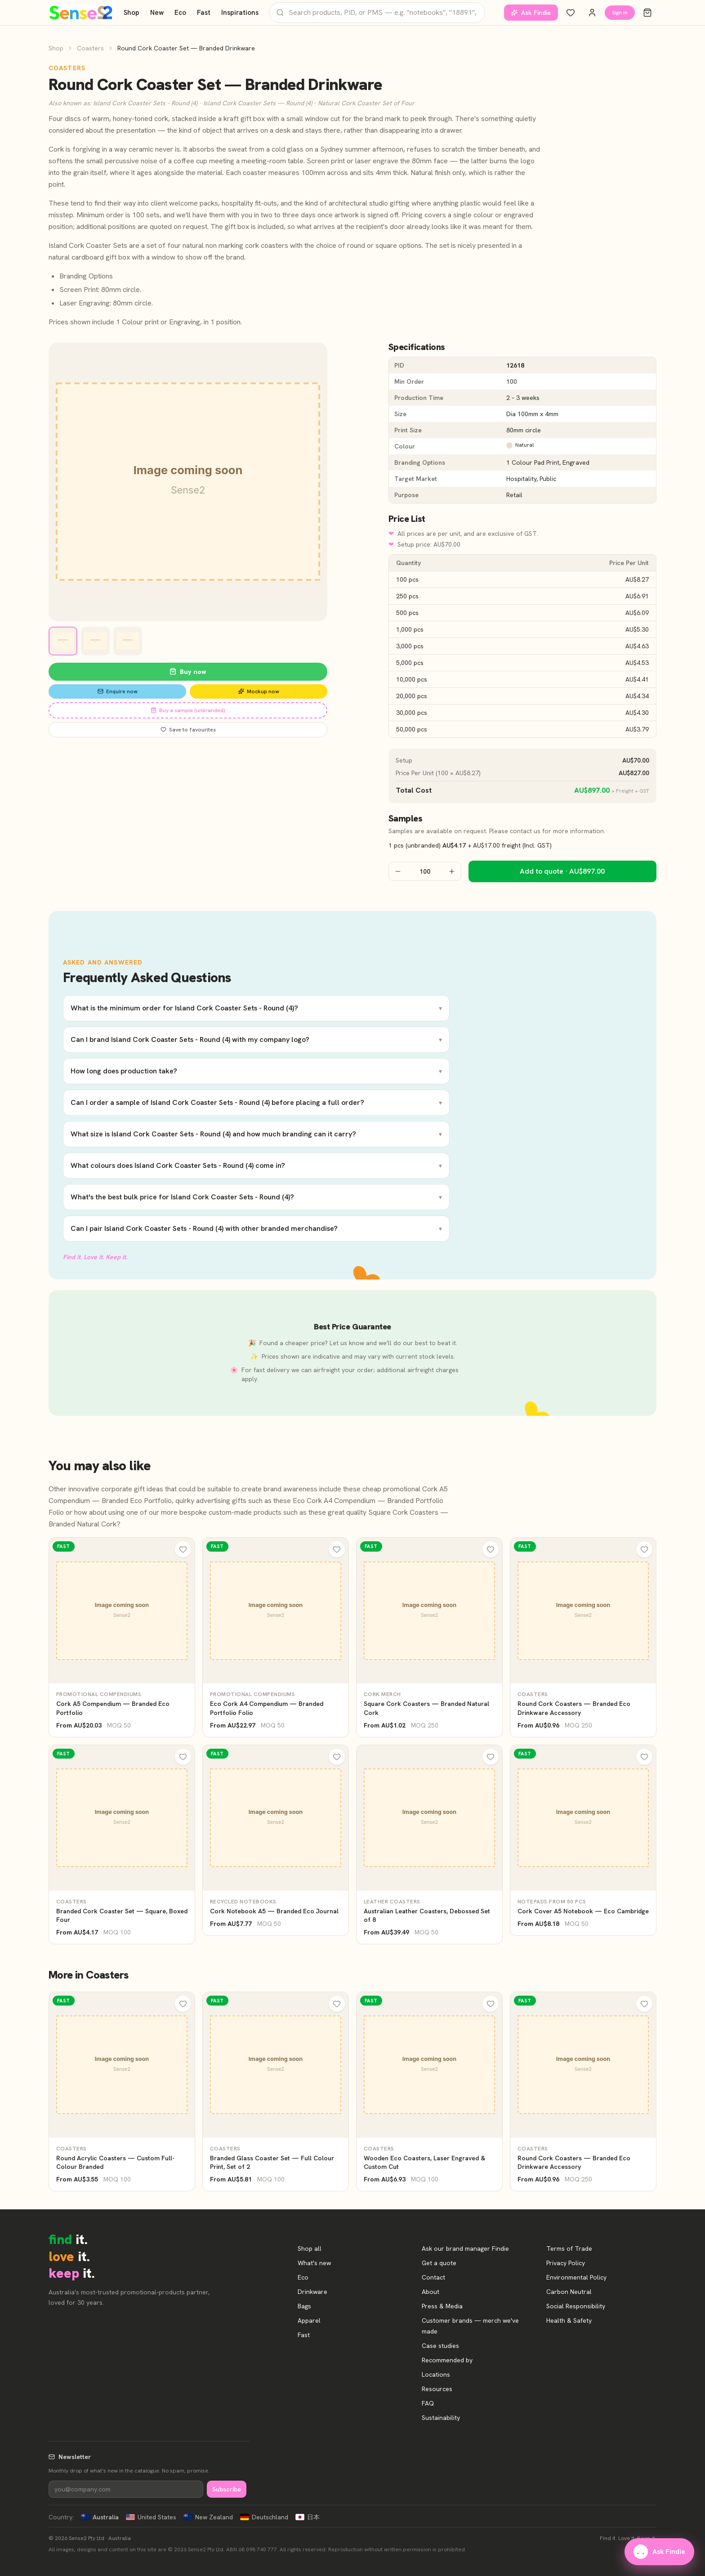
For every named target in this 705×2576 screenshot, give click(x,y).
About (430, 2292)
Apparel (309, 2320)
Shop (131, 12)
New (157, 12)
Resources (437, 2389)
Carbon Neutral (569, 2292)
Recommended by (447, 2360)
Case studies (440, 2346)
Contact (433, 2277)
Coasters (90, 48)
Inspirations (240, 12)
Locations (436, 2374)
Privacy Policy (565, 2263)
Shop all (309, 2248)
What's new (314, 2263)
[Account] (592, 13)
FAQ (428, 2403)
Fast (203, 12)
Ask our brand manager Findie (465, 2248)
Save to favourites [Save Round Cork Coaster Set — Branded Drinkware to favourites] (188, 729)
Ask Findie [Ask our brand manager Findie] (531, 13)
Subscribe (226, 2489)
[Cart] (647, 13)
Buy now (188, 672)
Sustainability (441, 2418)
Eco (180, 12)
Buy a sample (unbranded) (188, 710)
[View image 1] (63, 641)
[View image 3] (127, 641)
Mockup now (258, 691)
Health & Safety (569, 2320)
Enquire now (118, 691)
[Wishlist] (571, 13)
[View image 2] (95, 641)
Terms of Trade (569, 2248)
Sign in (620, 12)
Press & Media (442, 2306)
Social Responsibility (575, 2306)
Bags (304, 2306)
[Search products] (377, 12)
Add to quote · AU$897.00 (562, 871)
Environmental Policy (576, 2277)
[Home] (81, 12)
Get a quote (439, 2263)
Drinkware (312, 2292)
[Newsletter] (126, 2489)
